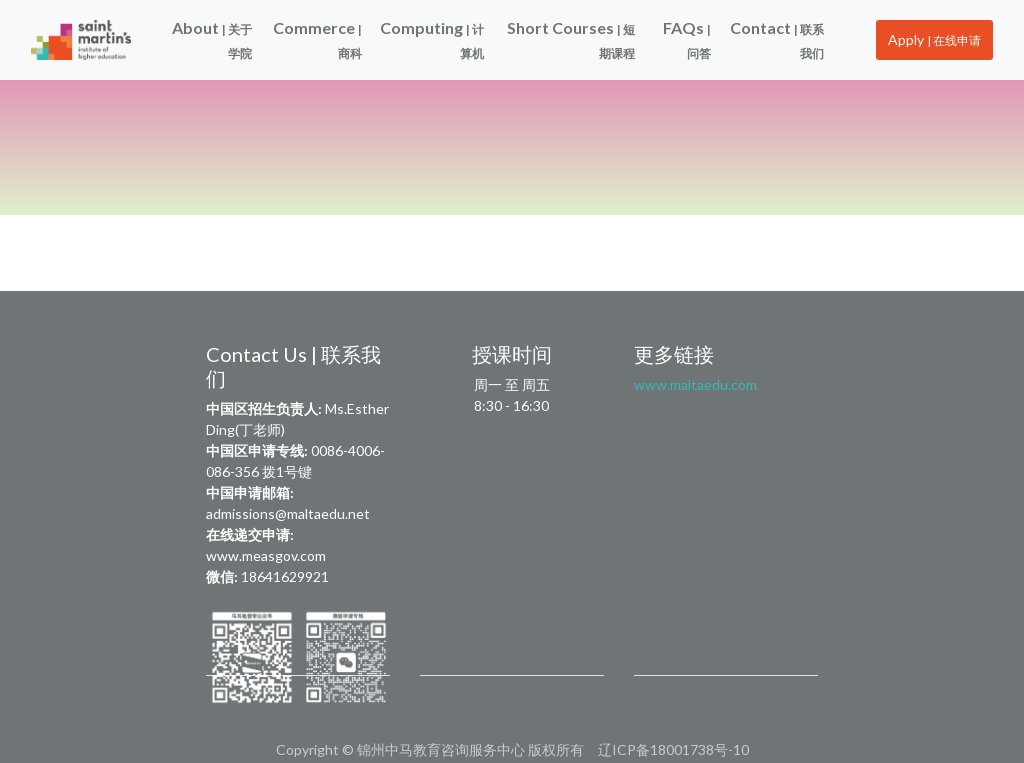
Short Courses (571, 39)
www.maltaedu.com (695, 384)
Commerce (317, 39)
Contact (777, 39)
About (212, 39)
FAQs (687, 39)
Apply (934, 39)
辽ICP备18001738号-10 (673, 749)
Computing (432, 39)
